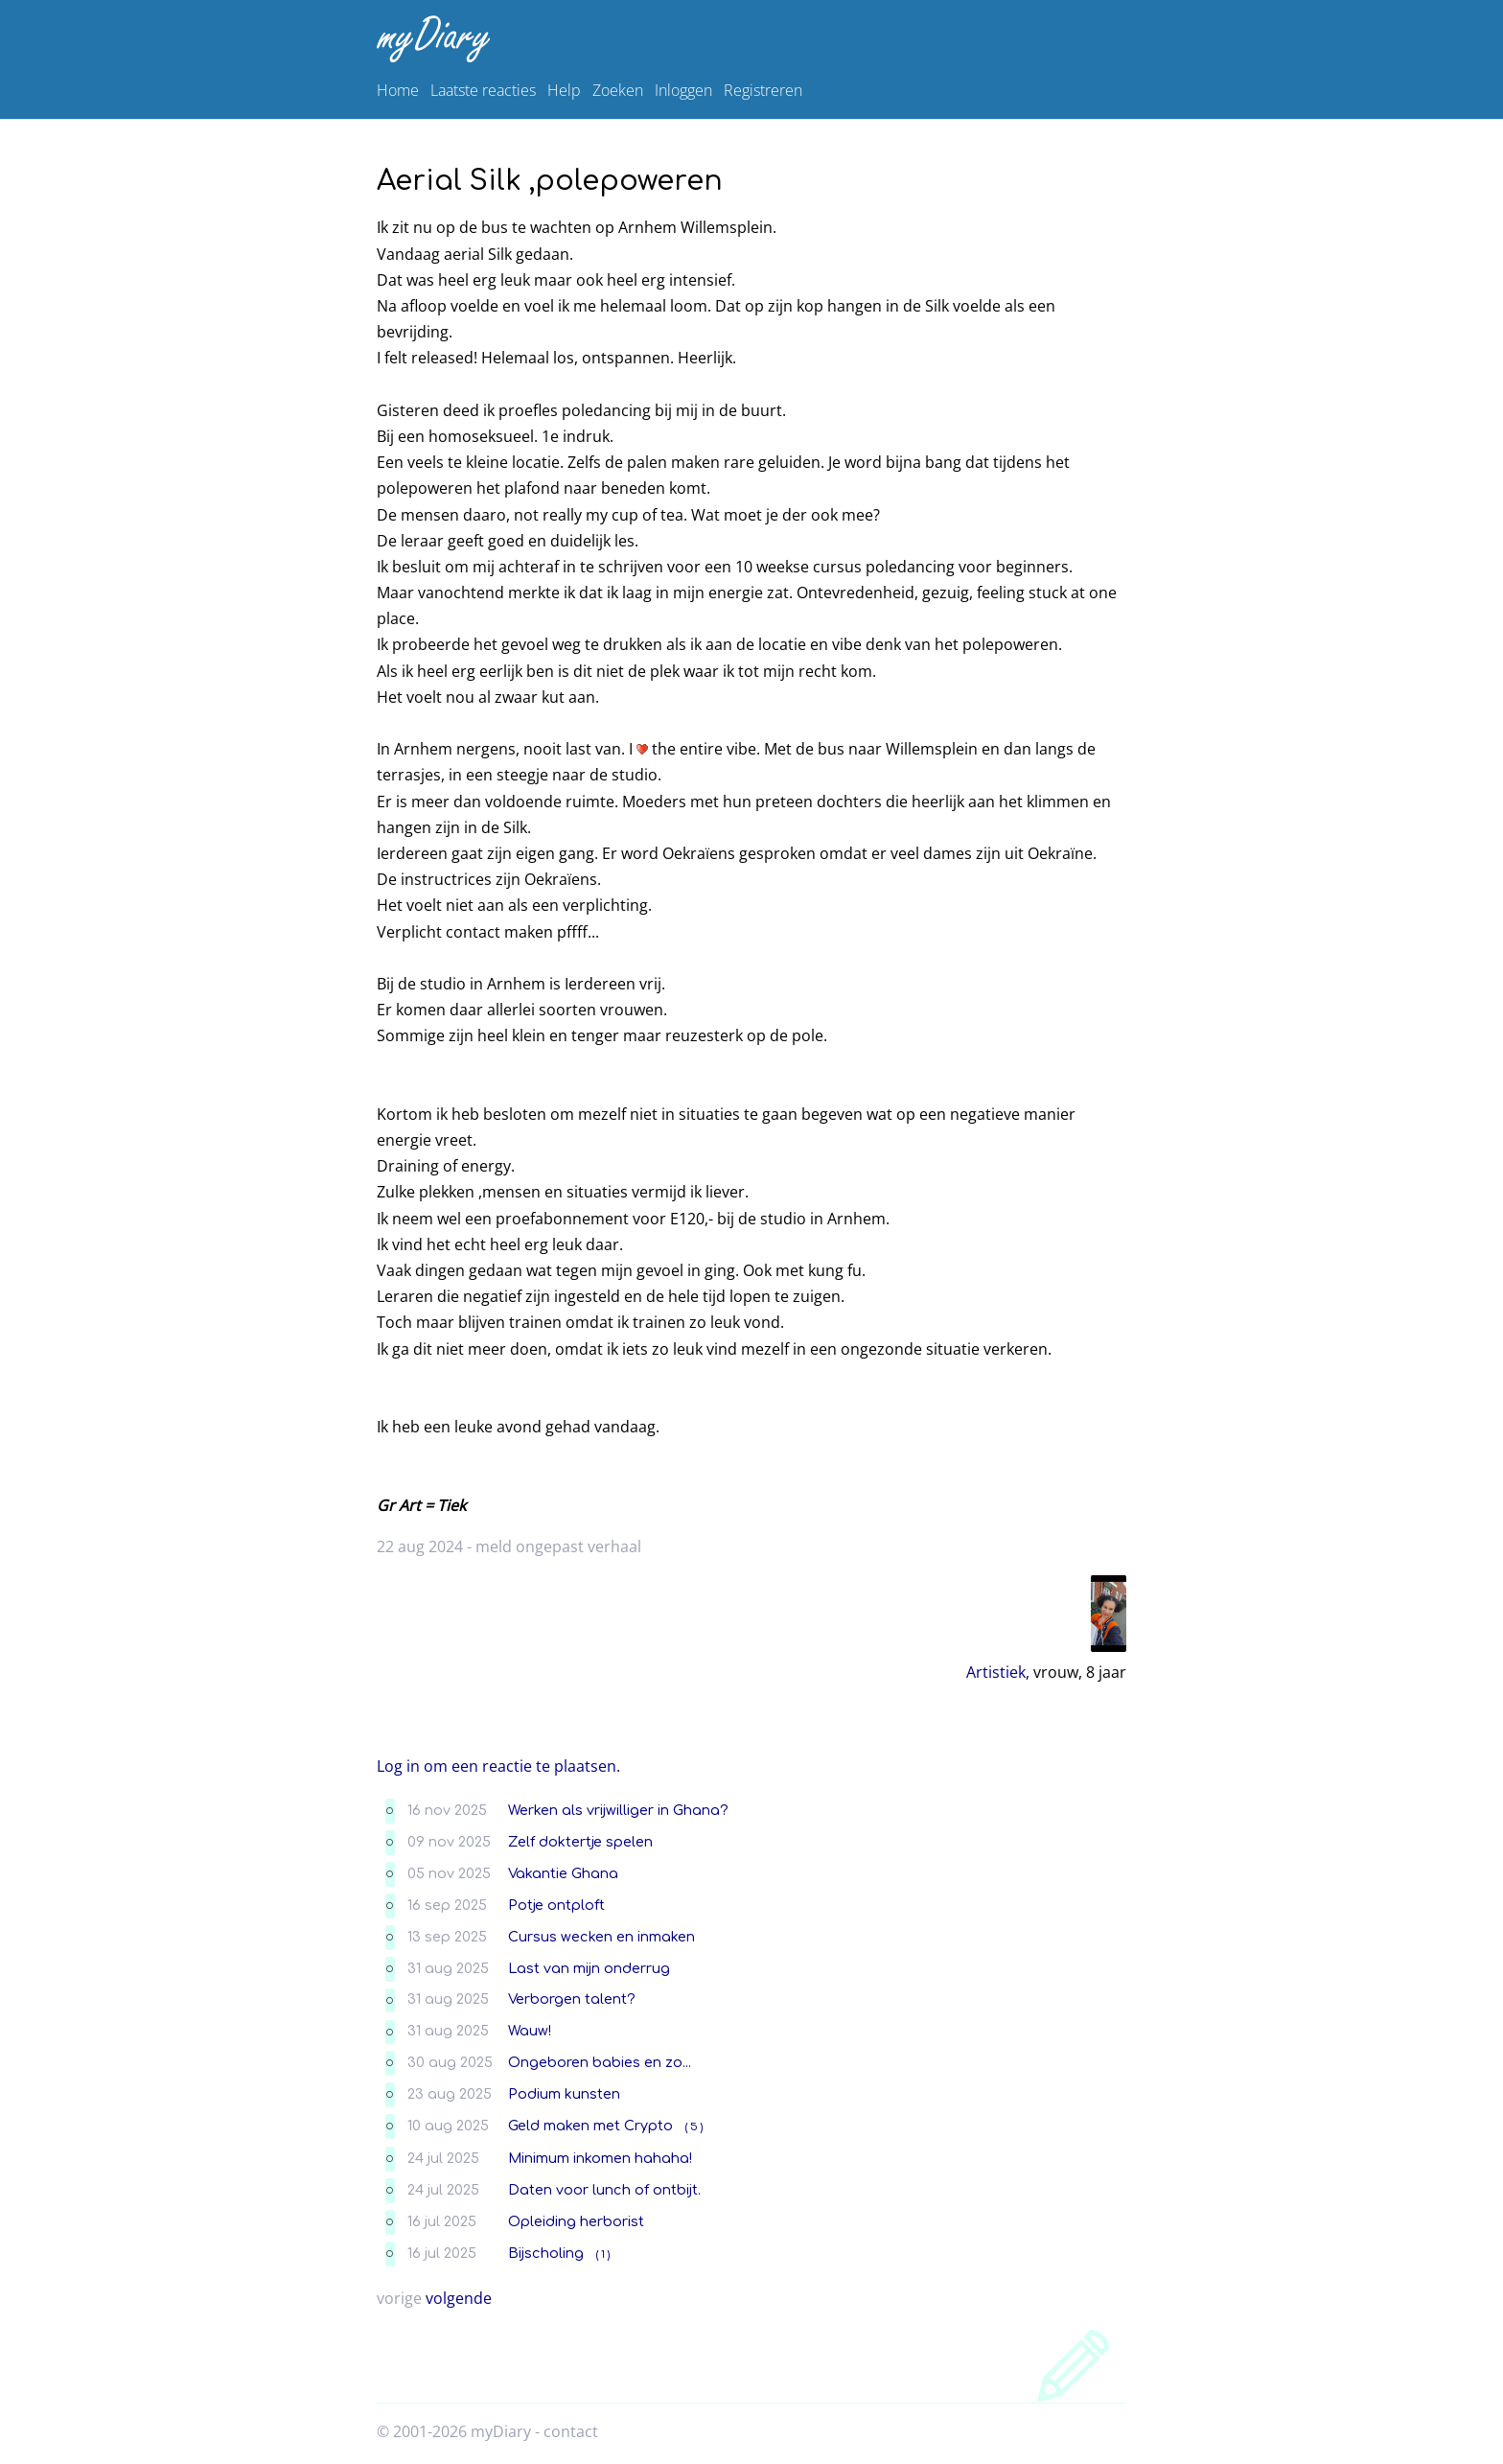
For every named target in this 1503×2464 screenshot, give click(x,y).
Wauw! (529, 2030)
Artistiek (996, 1672)
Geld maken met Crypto (590, 2125)
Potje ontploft (556, 1905)
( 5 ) (694, 2127)
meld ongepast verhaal (558, 1546)
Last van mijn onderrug (589, 1968)
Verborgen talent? (572, 1999)
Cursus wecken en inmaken (601, 1936)
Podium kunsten (564, 2094)
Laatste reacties (483, 90)
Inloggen (683, 90)
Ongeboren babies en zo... (599, 2062)
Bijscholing (546, 2253)
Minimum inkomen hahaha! (600, 2158)
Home (398, 90)
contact (570, 2431)
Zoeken (617, 90)
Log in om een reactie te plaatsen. (498, 1766)
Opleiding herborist (576, 2221)
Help (564, 90)
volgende (459, 2298)
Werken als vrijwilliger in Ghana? (618, 1810)
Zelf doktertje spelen (580, 1841)
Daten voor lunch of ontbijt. (604, 2189)
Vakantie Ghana (563, 1873)
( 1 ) (603, 2254)
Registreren (763, 90)
